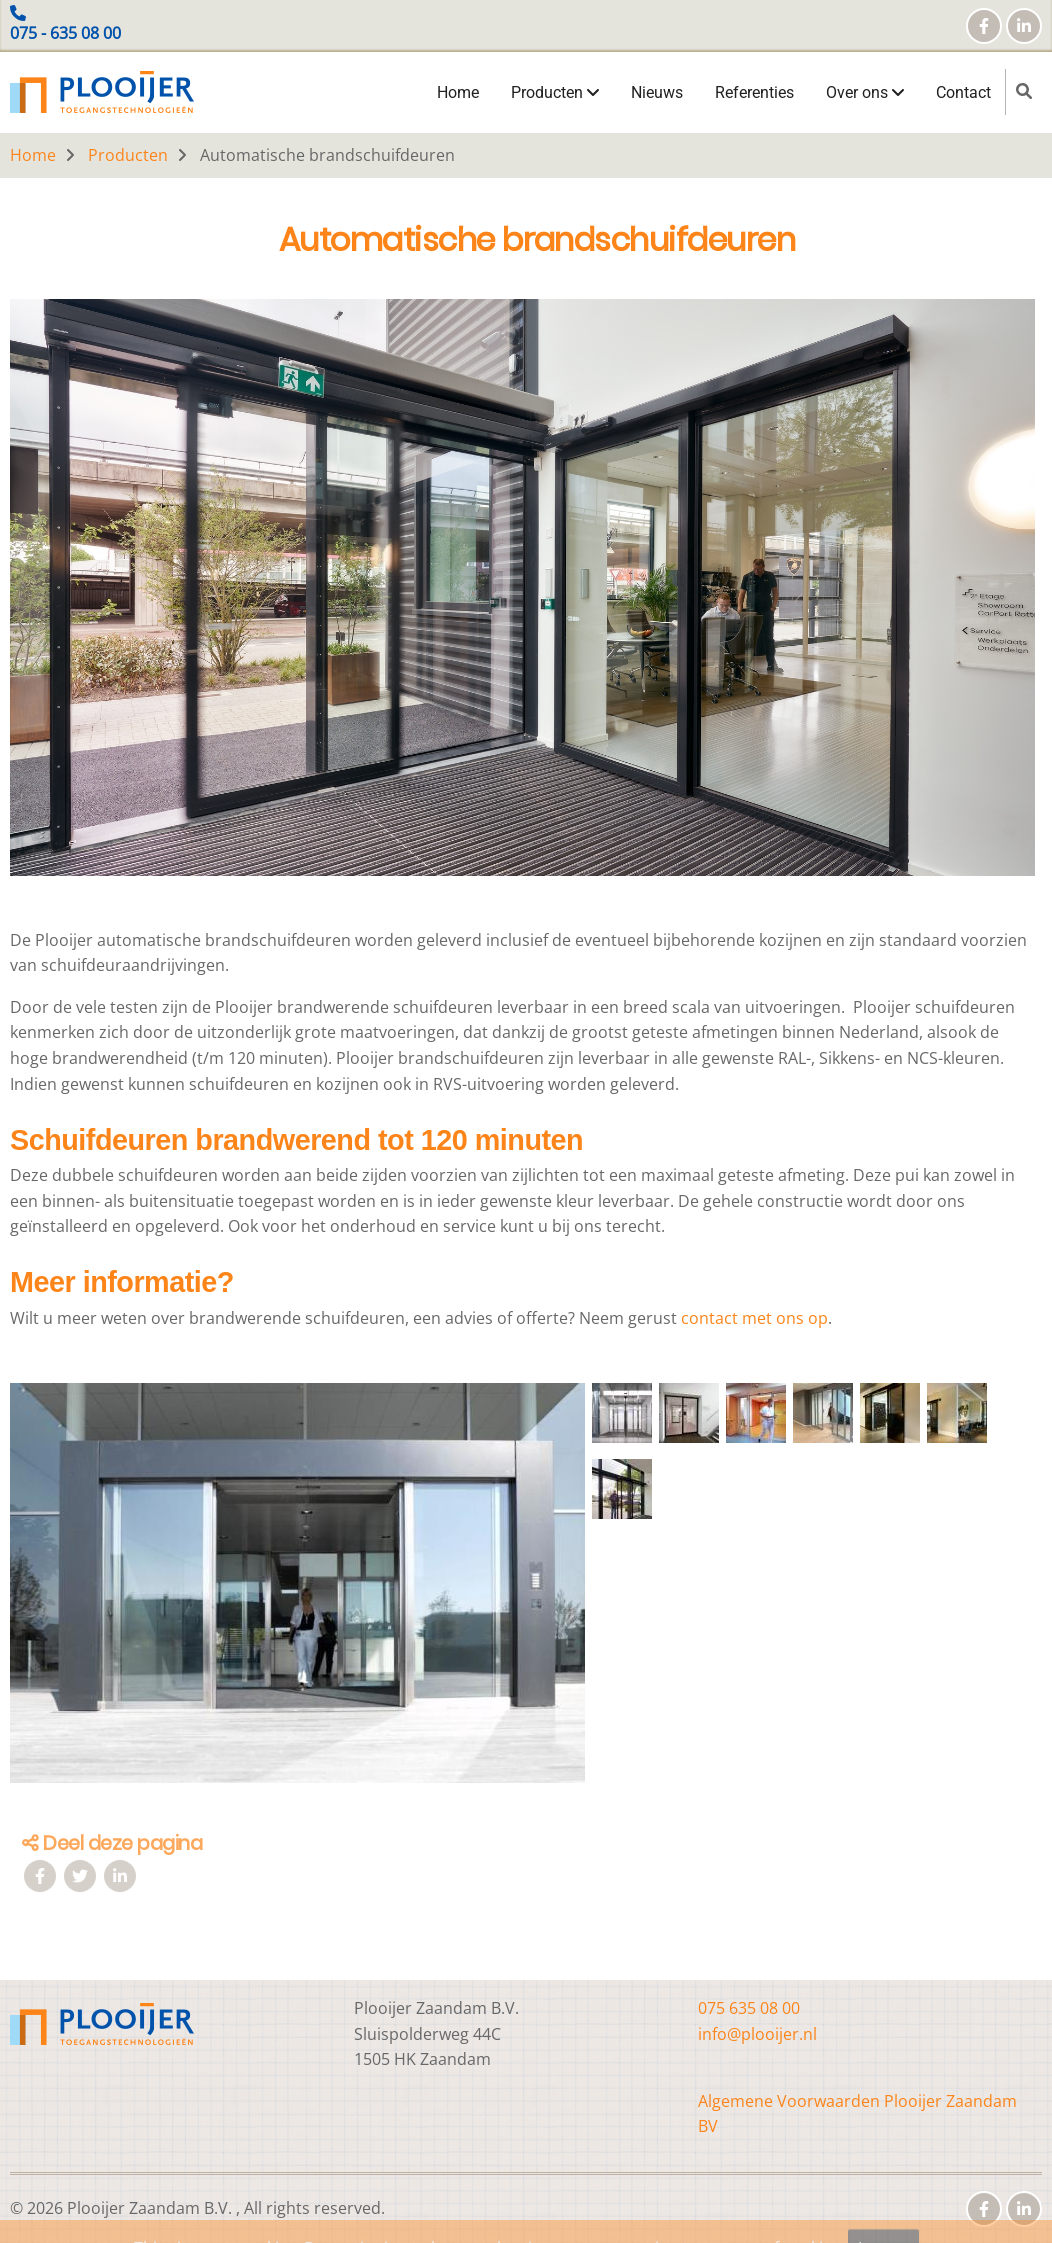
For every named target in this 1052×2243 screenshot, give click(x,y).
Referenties (754, 92)
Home (458, 92)
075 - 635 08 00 (65, 33)
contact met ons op (754, 1318)
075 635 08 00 (749, 2008)
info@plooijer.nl (757, 2034)
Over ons (865, 92)
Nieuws (657, 92)
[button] (297, 1591)
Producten (555, 92)
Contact (963, 92)
